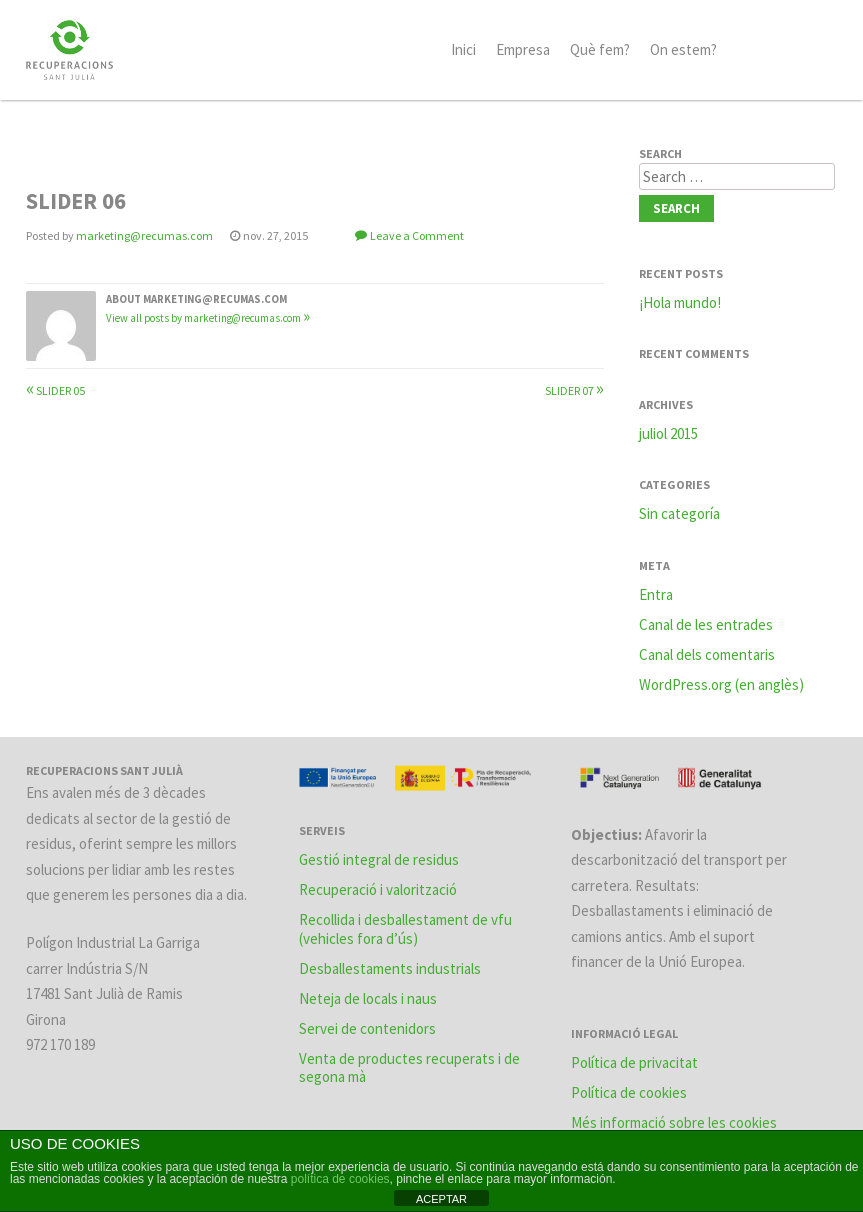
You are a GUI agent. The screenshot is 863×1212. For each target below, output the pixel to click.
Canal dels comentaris (707, 654)
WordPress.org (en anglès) (721, 684)
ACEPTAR (441, 1199)
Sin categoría (679, 513)
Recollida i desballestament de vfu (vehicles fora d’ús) (405, 929)
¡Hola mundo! (680, 302)
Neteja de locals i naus (368, 998)
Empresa (523, 49)
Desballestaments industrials (390, 968)
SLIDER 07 (574, 390)
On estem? (683, 49)
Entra (656, 594)
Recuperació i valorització (378, 889)
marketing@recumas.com (144, 235)
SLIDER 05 (55, 390)
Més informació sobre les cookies (674, 1122)
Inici (463, 49)
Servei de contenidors (367, 1028)
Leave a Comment (417, 235)
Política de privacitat (634, 1062)
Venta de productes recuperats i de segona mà (409, 1068)
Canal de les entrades (706, 624)
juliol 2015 (668, 433)
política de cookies (340, 1179)
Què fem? (600, 49)
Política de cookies (629, 1092)
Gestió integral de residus (379, 859)
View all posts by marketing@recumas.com (208, 318)
